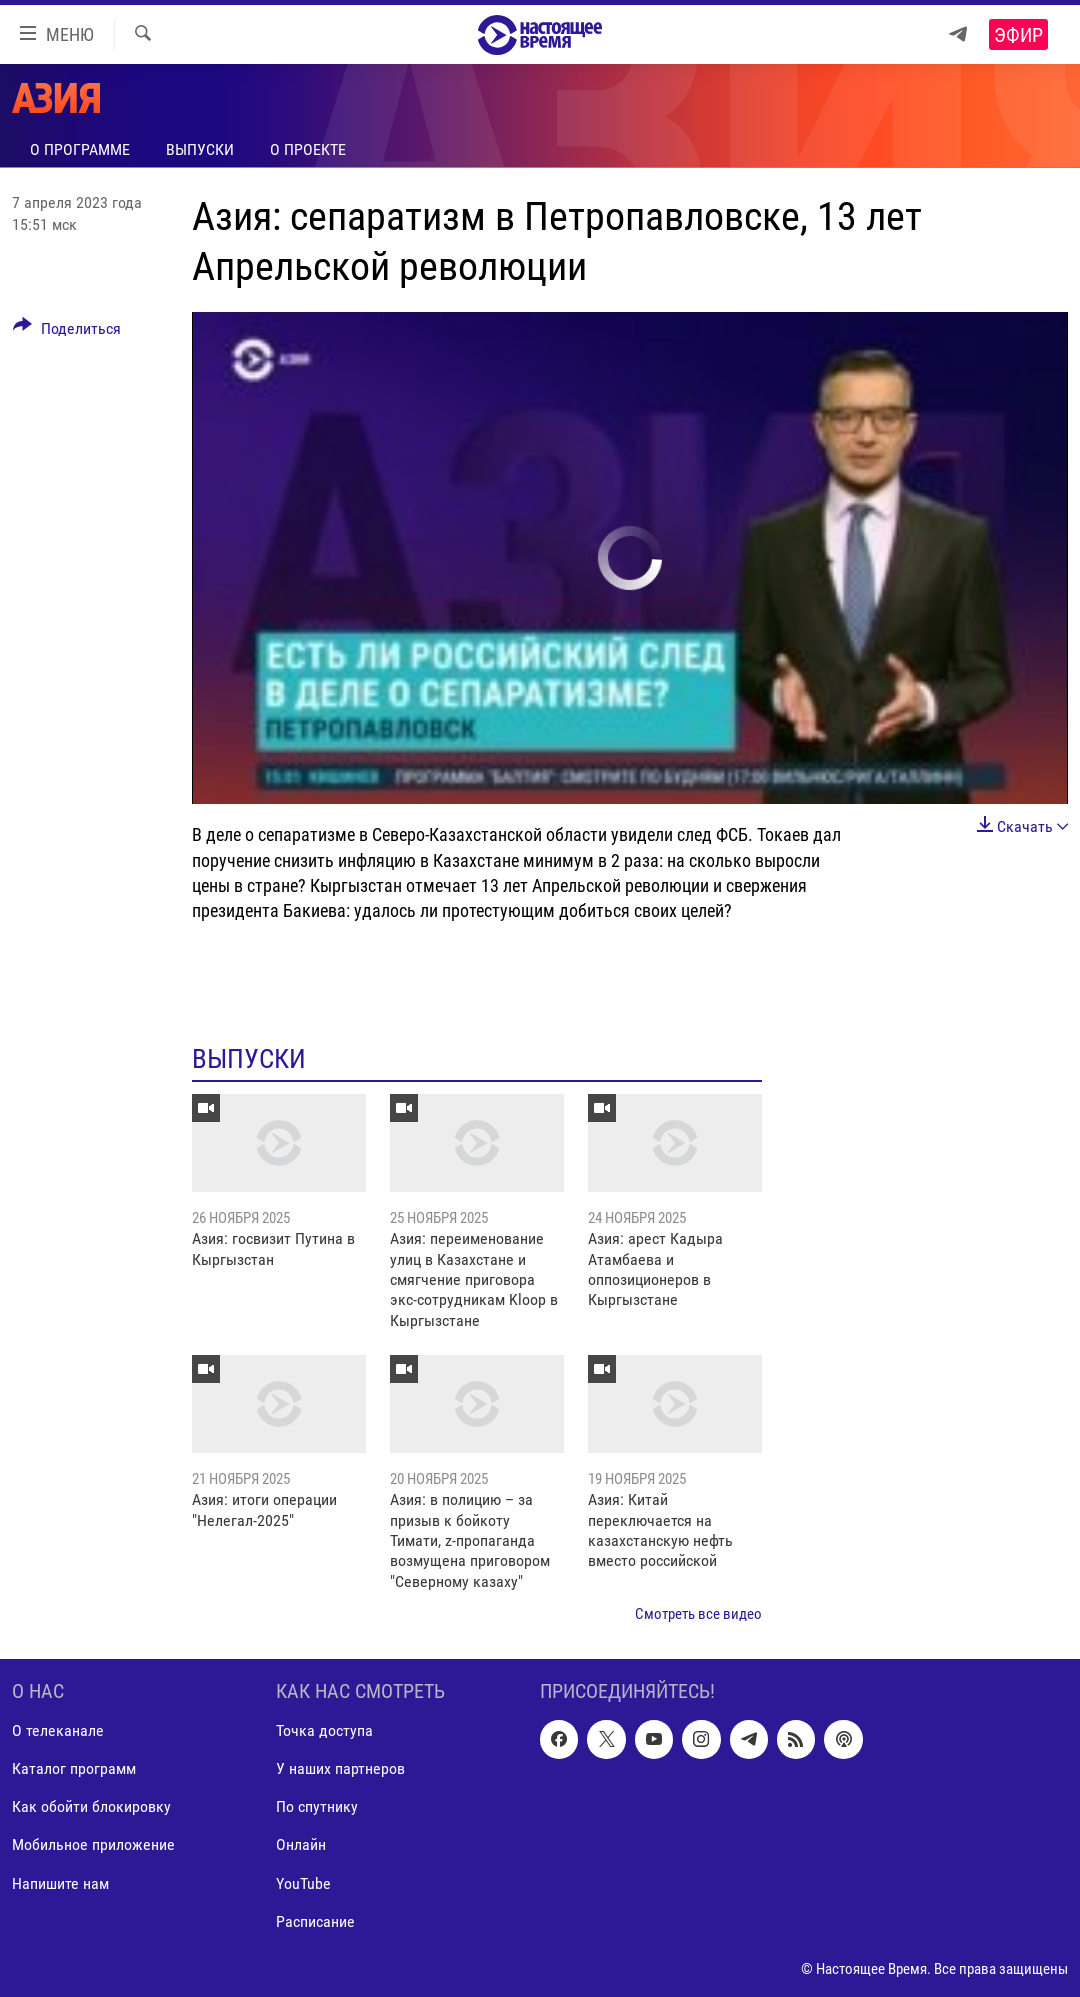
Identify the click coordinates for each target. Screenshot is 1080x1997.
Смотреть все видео (698, 1614)
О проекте (308, 149)
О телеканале (58, 1730)
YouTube (303, 1882)
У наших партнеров (340, 1768)
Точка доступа (324, 1730)
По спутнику (317, 1806)
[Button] (67, 332)
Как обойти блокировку (91, 1806)
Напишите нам (60, 1882)
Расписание (315, 1920)
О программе (80, 149)
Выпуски (200, 149)
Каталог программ (74, 1768)
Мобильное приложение (93, 1844)
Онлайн (301, 1844)
